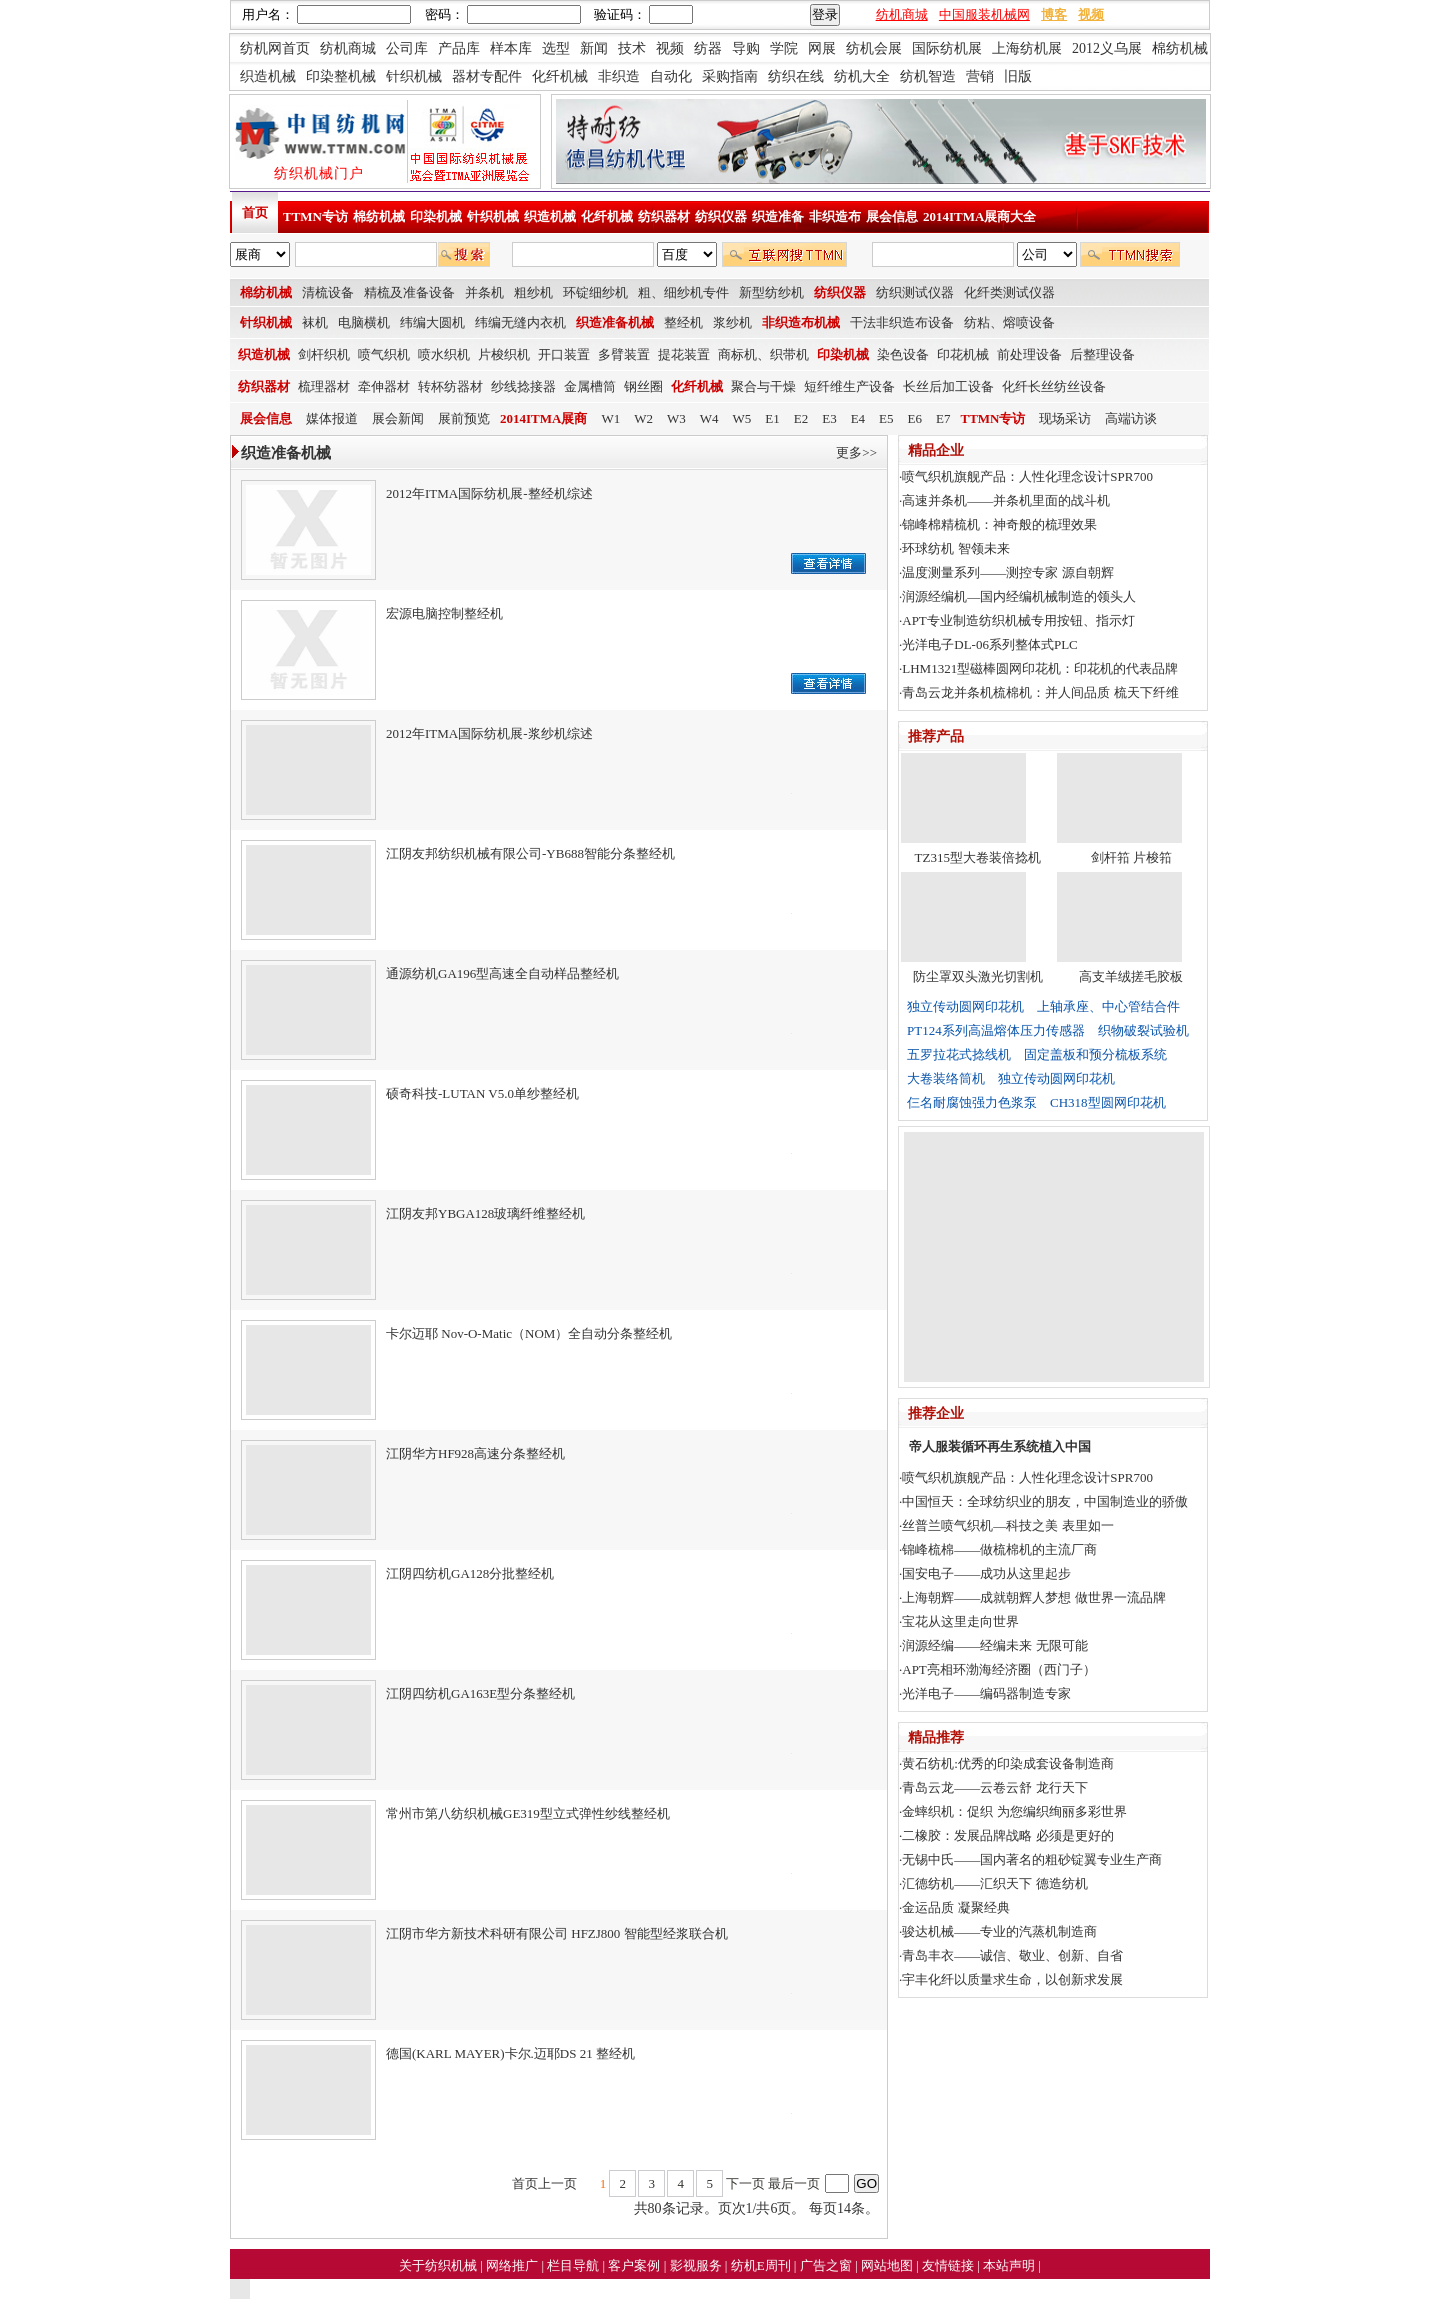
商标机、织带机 (763, 354)
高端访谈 (1131, 418)
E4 (858, 418)
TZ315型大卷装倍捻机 (978, 857)
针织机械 (493, 216)
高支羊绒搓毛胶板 (1131, 976)
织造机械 (550, 216)
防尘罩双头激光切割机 (978, 976)
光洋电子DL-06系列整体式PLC (990, 644)
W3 (676, 418)
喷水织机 (444, 354)
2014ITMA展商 (543, 418)
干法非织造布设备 (902, 322)
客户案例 (635, 2265)
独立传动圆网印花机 (965, 1006)
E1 (772, 418)
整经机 (683, 322)
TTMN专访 (315, 216)
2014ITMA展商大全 (979, 216)
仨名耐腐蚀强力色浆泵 (972, 1102)
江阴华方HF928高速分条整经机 (475, 1453)
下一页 (745, 2183)
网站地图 (888, 2265)
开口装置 (564, 354)
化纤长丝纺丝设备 (1054, 386)
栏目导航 (574, 2265)
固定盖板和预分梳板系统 (1095, 1054)
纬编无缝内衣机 (520, 322)
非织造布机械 (801, 322)
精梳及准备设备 (409, 292)
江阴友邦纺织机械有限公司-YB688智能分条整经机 (530, 853)
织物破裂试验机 (1143, 1030)
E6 (915, 418)
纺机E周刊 (762, 2265)
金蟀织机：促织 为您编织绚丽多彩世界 (1014, 1811)
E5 (886, 418)
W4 (709, 418)
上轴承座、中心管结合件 (1108, 1006)
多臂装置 (624, 354)
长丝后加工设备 (948, 386)
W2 (643, 418)
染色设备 (903, 354)
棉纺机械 (379, 216)
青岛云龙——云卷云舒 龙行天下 (994, 1787)
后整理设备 (1102, 354)
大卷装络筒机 (946, 1078)
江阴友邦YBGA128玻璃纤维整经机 (485, 1213)
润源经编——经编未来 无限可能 (994, 1645)
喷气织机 (384, 354)
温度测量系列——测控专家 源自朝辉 (1007, 572)
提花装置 (684, 354)
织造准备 (778, 216)
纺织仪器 (721, 216)
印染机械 (436, 216)
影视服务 (696, 2265)
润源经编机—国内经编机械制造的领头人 (1019, 596)
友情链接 (949, 2265)
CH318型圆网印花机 (1108, 1102)
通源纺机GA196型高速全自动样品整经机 (502, 973)
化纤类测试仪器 (1009, 292)
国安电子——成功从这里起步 (986, 1573)
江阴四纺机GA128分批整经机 (470, 1573)
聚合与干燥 (763, 386)
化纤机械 (607, 216)
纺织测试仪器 (915, 292)
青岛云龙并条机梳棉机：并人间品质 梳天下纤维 (1040, 692)
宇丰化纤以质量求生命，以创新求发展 (1012, 1979)
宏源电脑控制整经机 (444, 613)
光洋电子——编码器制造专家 (986, 1693)
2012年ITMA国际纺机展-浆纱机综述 (489, 733)
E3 (829, 418)
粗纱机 (533, 292)
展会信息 (892, 216)
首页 (255, 212)
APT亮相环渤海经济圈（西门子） (999, 1669)
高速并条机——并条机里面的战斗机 (1006, 500)
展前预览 (464, 418)
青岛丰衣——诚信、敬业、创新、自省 (1012, 1955)
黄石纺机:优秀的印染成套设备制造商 (1008, 1763)
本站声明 (1010, 2265)
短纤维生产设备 (849, 386)
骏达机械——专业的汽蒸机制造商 (999, 1931)
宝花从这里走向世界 (960, 1621)
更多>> (856, 452)
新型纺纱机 (771, 292)
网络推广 (513, 2265)
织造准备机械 (615, 322)
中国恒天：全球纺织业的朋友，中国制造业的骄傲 (1045, 1501)
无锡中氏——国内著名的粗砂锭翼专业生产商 (1032, 1859)
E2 (801, 418)
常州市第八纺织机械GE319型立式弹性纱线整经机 (528, 1813)
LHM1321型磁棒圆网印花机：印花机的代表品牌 (1040, 668)
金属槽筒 (590, 386)
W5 (742, 418)
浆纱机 (732, 322)
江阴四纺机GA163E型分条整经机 (480, 1693)
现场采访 (1065, 418)
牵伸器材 (384, 386)
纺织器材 (664, 216)
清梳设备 (328, 292)
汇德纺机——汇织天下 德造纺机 (994, 1883)
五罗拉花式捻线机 (959, 1054)
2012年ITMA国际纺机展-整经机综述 (489, 493)
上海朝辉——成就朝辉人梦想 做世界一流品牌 (1033, 1597)
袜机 (315, 322)
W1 (610, 418)
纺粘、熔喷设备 (1009, 322)
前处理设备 (1029, 354)
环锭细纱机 (595, 292)
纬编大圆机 (432, 322)
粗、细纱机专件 (683, 292)
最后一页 (794, 2183)
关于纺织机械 (438, 2265)
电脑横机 (364, 322)
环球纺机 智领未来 (955, 548)
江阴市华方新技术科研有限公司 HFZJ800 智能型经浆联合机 (557, 1933)
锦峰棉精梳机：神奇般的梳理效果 (999, 524)
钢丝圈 (643, 386)
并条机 (484, 292)
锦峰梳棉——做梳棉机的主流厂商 (999, 1549)
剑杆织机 (324, 354)
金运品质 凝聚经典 (955, 1907)
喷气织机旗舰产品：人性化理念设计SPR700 (1027, 476)
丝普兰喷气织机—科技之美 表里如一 (1007, 1525)
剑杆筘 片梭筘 (1131, 857)
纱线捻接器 (523, 386)
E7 (943, 418)
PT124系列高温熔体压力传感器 (996, 1030)
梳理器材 (324, 386)
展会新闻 (398, 418)
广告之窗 (827, 2265)
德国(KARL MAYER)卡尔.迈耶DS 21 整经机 (510, 2053)
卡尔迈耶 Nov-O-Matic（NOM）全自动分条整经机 (529, 1333)
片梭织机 (504, 354)
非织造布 (835, 216)
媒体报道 (332, 418)
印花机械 (963, 354)
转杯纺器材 (450, 386)
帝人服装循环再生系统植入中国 (1000, 1446)
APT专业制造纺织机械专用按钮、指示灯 (1018, 620)
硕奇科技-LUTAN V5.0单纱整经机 (482, 1093)
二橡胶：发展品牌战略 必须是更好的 (1007, 1835)
